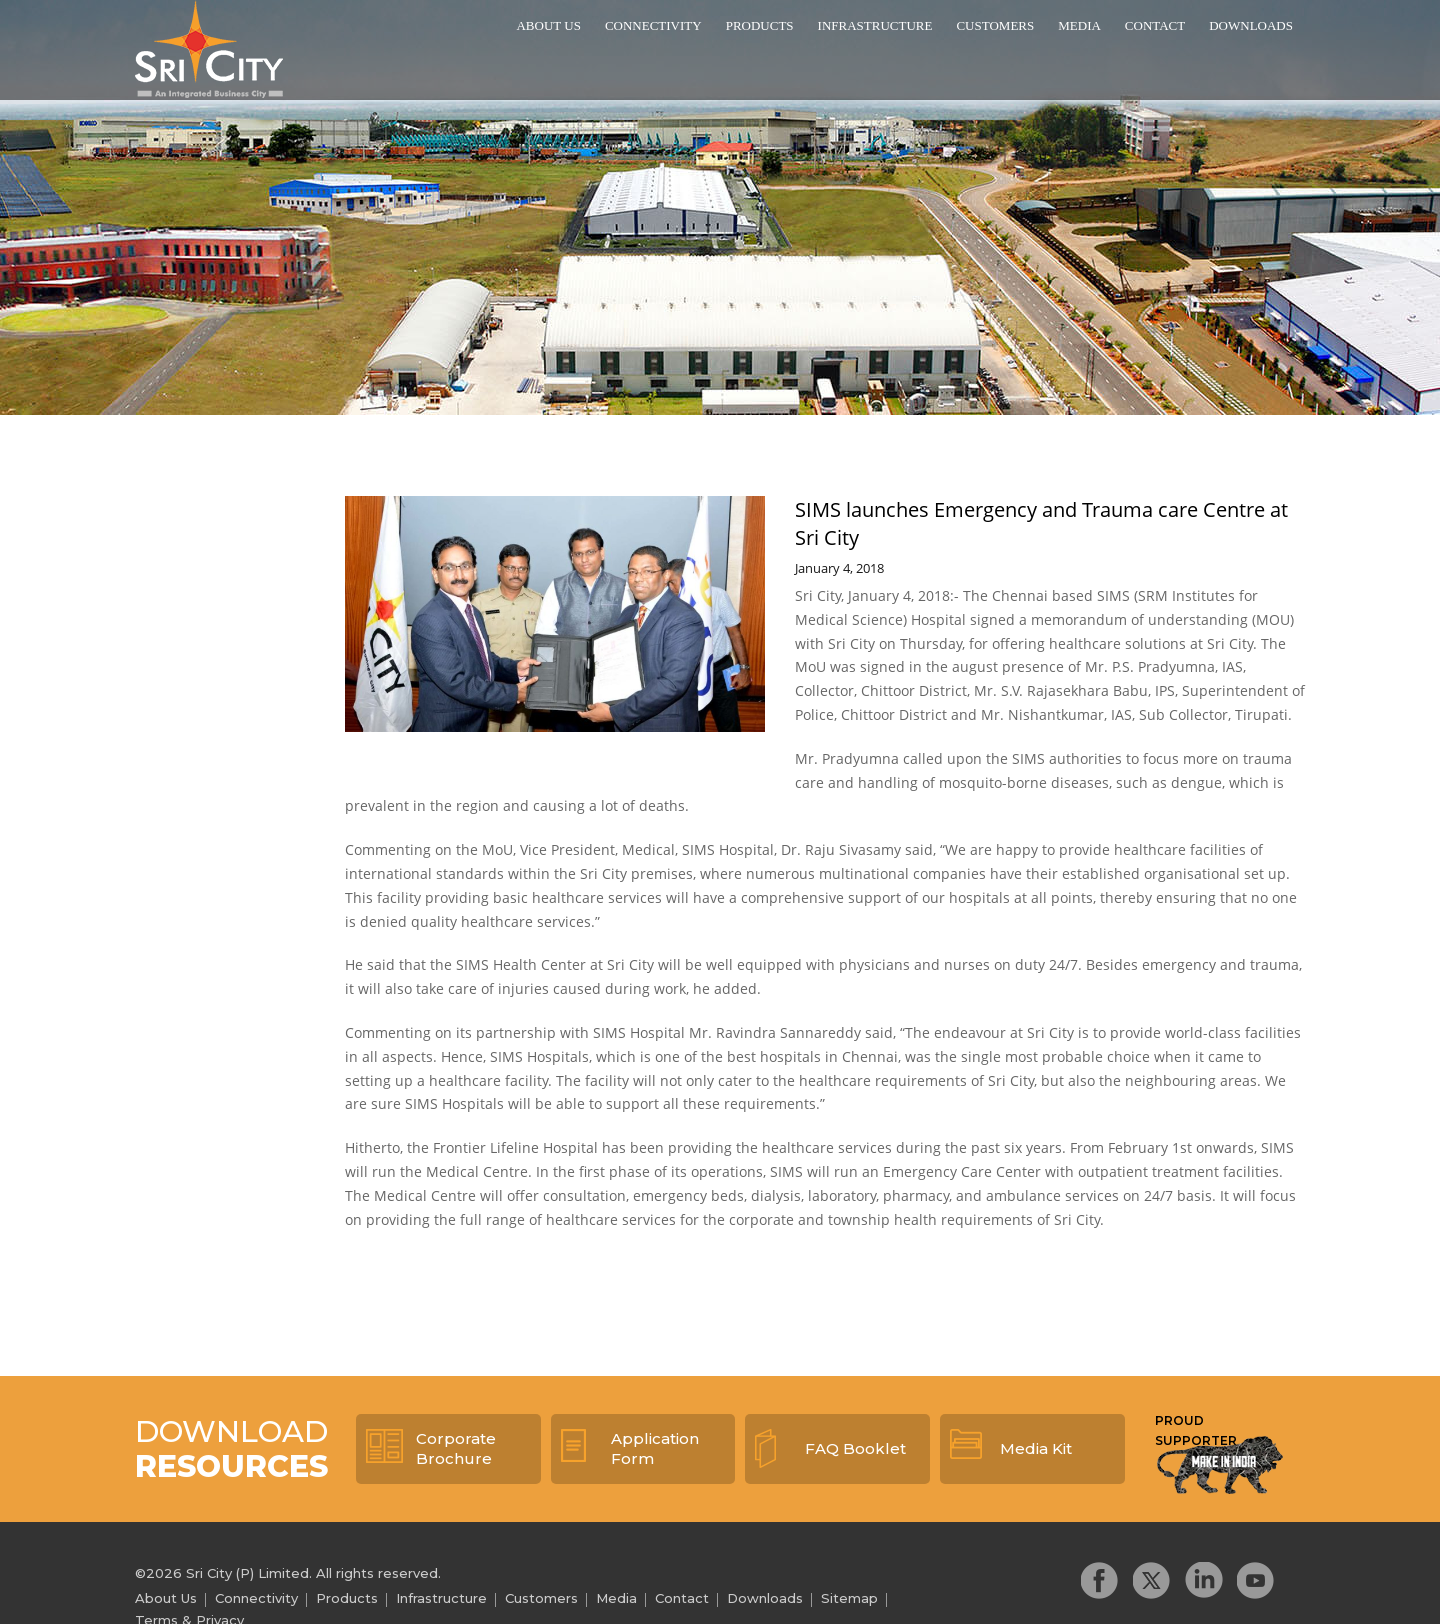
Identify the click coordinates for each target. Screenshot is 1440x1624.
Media (1079, 25)
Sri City (209, 49)
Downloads (1251, 25)
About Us (548, 25)
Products (760, 25)
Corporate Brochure (456, 1448)
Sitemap (849, 1598)
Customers (995, 25)
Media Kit (1036, 1448)
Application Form (655, 1448)
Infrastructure (875, 25)
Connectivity (653, 25)
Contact (1155, 25)
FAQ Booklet (855, 1448)
